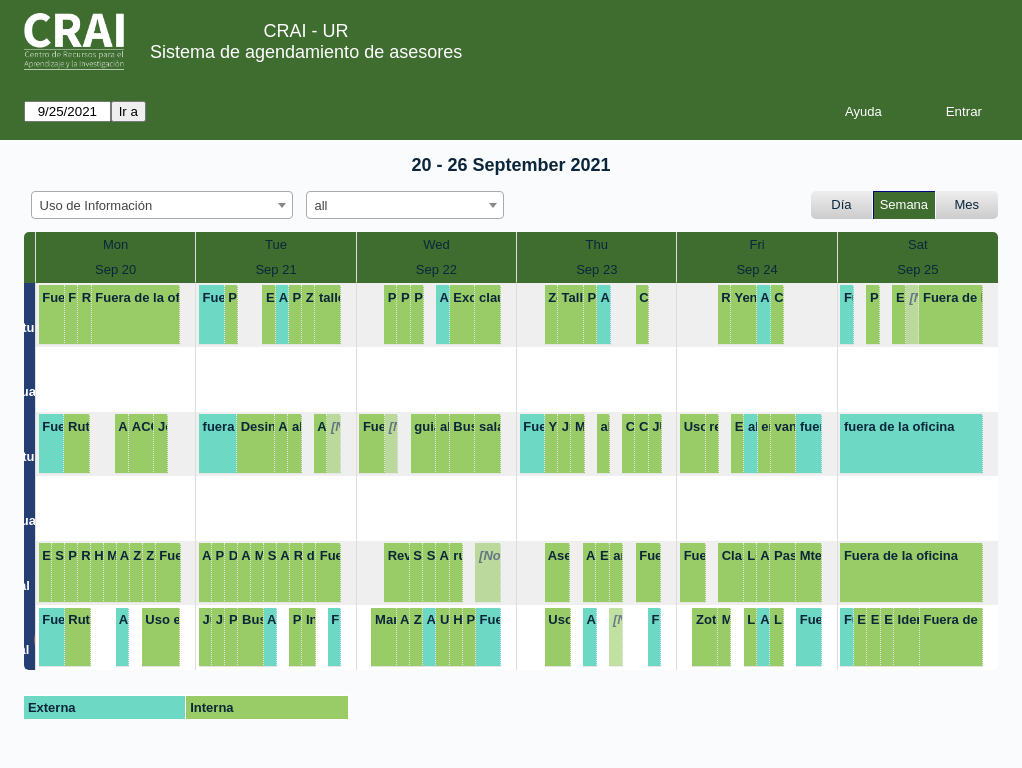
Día (841, 204)
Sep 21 (275, 269)
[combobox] (162, 205)
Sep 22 (436, 269)
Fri (756, 244)
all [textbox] (321, 205)
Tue (276, 244)
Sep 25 (917, 269)
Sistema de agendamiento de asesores (306, 52)
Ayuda (863, 111)
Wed (436, 244)
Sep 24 (756, 269)
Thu (597, 244)
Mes (967, 204)
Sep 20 (115, 269)
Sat (918, 244)
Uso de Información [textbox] (96, 205)
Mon (115, 244)
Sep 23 (596, 269)
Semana (904, 204)
